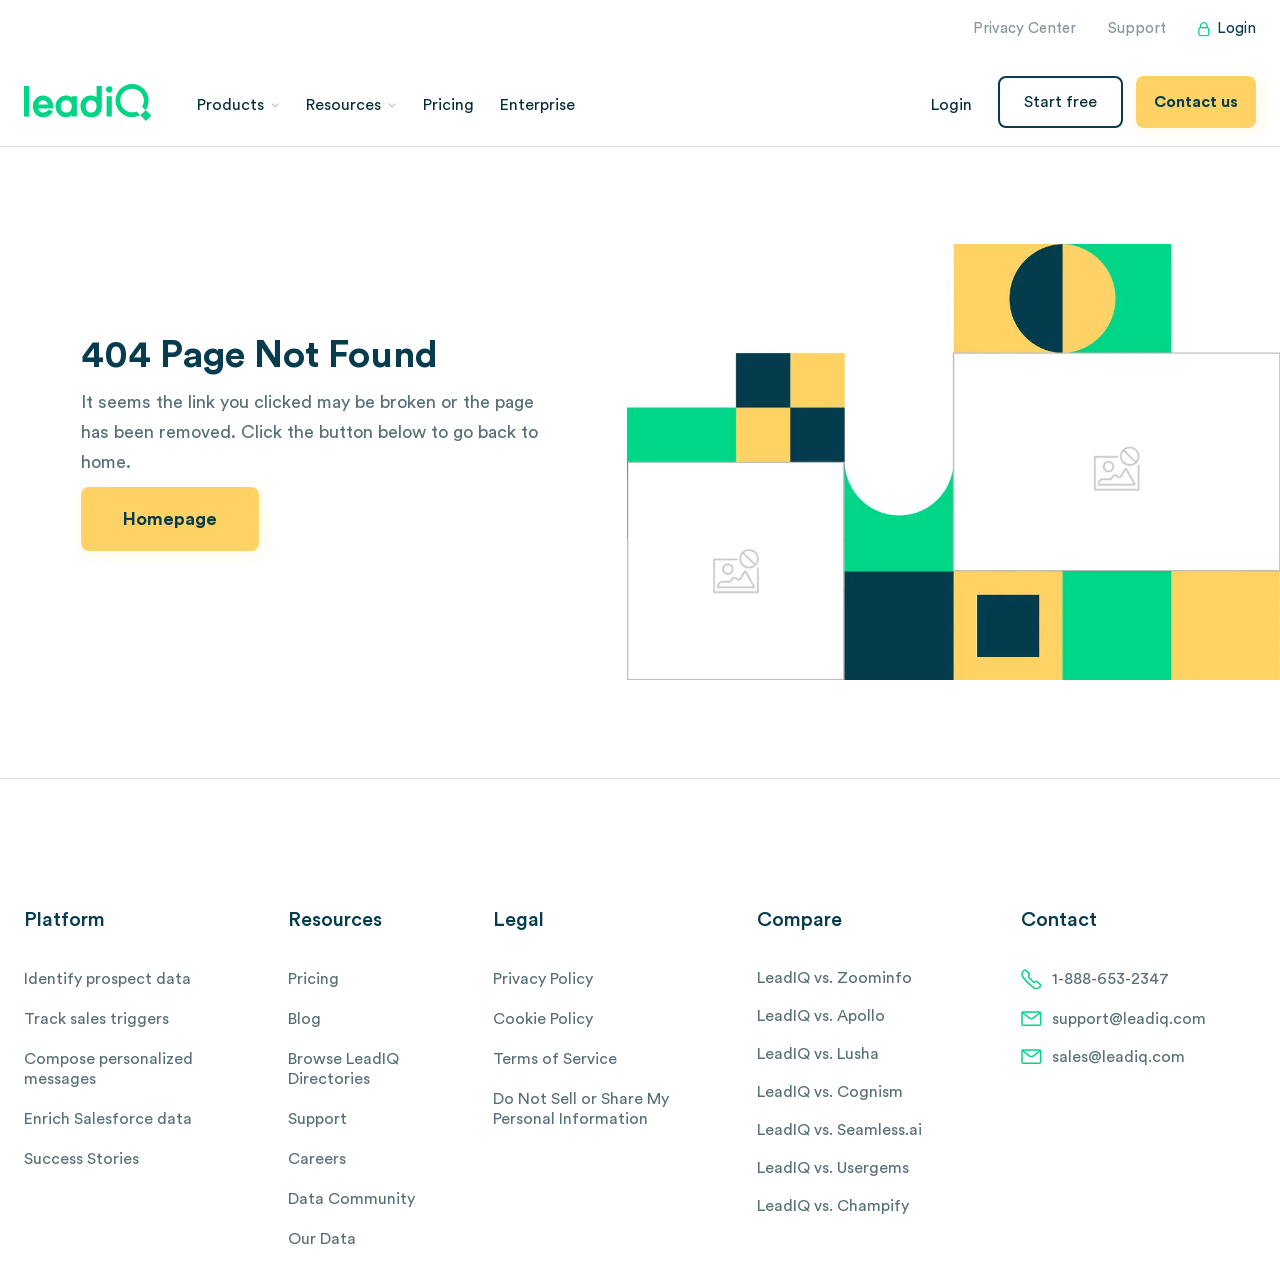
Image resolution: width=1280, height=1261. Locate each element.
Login (1227, 29)
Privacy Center (1024, 28)
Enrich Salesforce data (108, 1119)
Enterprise (537, 105)
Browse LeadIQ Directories (343, 1069)
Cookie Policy (543, 1019)
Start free (1060, 102)
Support (1137, 28)
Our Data (322, 1239)
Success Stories (81, 1159)
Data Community (351, 1199)
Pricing (448, 105)
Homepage (170, 519)
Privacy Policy (543, 979)
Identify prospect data (107, 979)
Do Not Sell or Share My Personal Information (581, 1109)
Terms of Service (555, 1059)
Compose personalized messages (108, 1069)
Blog (304, 1019)
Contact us (1196, 102)
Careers (317, 1159)
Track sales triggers (96, 1019)
